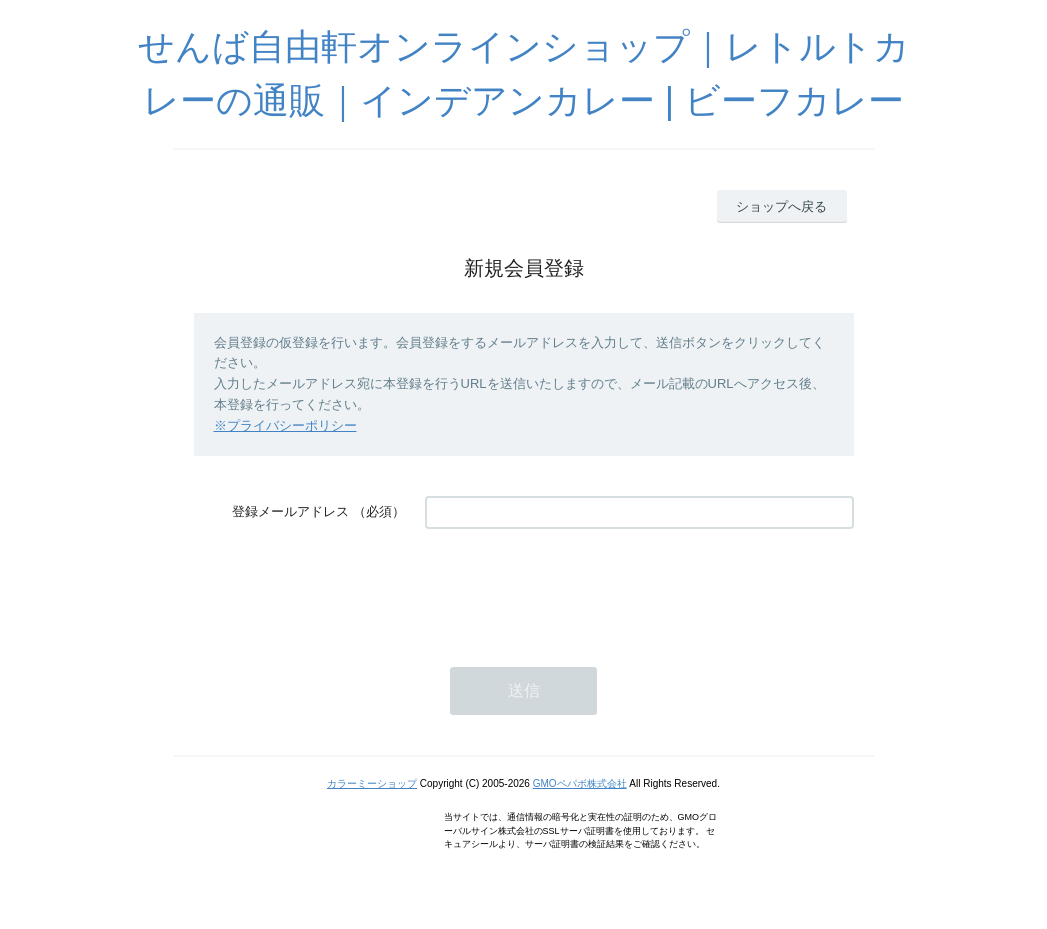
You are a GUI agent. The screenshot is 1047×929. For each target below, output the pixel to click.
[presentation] (577, 588)
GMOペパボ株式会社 (580, 783)
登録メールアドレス (290, 511)
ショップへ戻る (781, 206)
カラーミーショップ (372, 783)
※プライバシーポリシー (285, 425)
